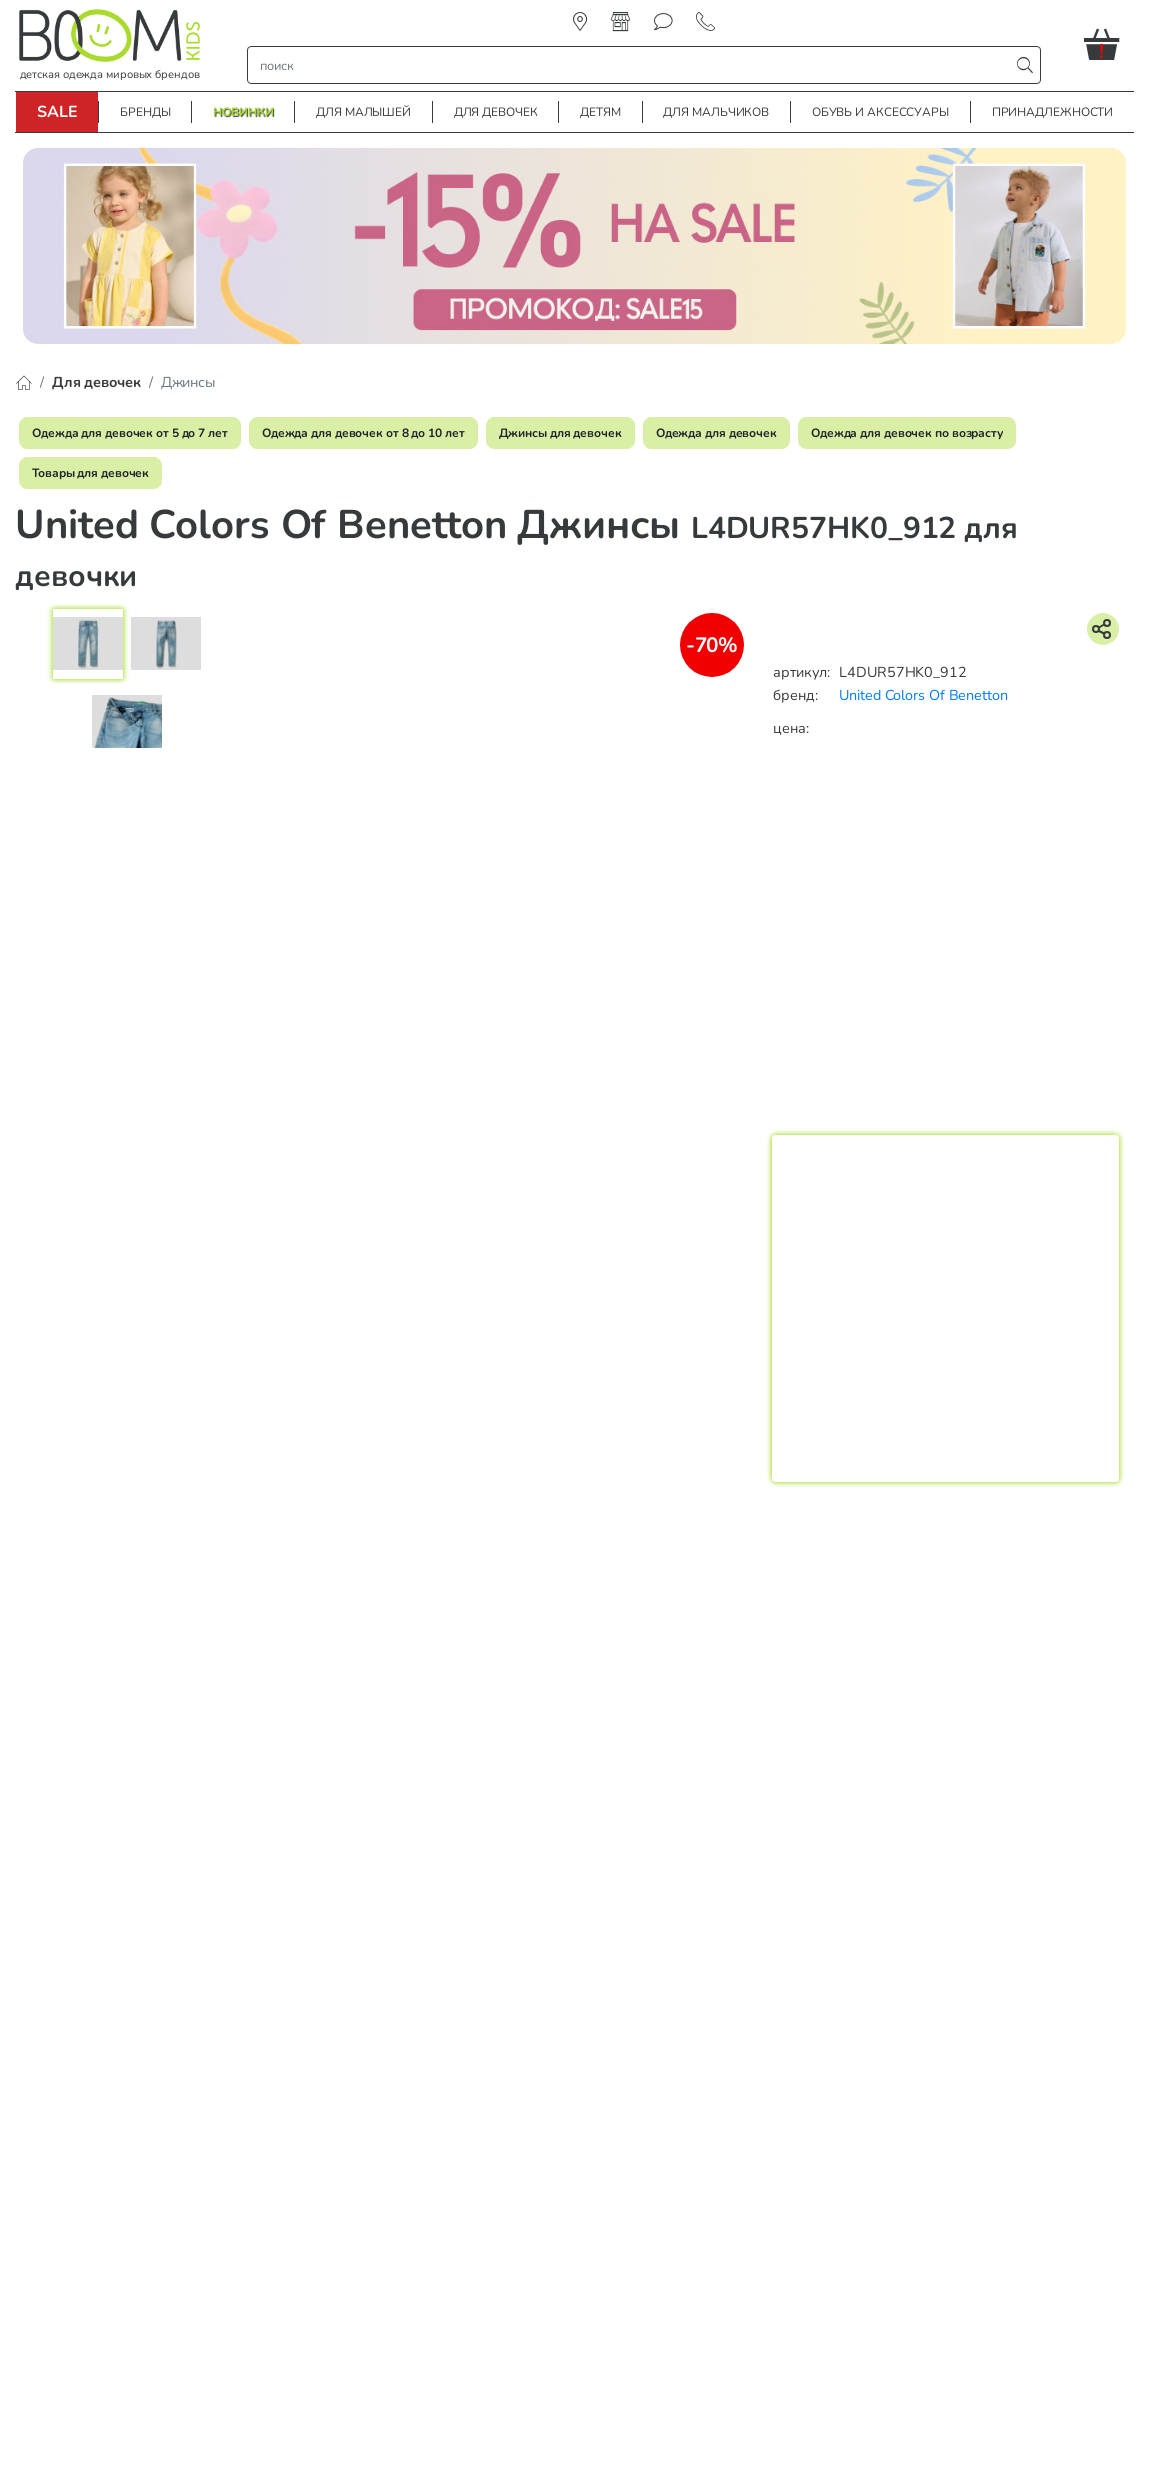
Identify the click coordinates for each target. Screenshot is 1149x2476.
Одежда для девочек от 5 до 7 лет (130, 433)
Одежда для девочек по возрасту (907, 433)
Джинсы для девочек (560, 433)
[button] (1109, 44)
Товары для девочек (90, 473)
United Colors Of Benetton (923, 695)
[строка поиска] (633, 65)
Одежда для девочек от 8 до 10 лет (363, 433)
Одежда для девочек (716, 433)
